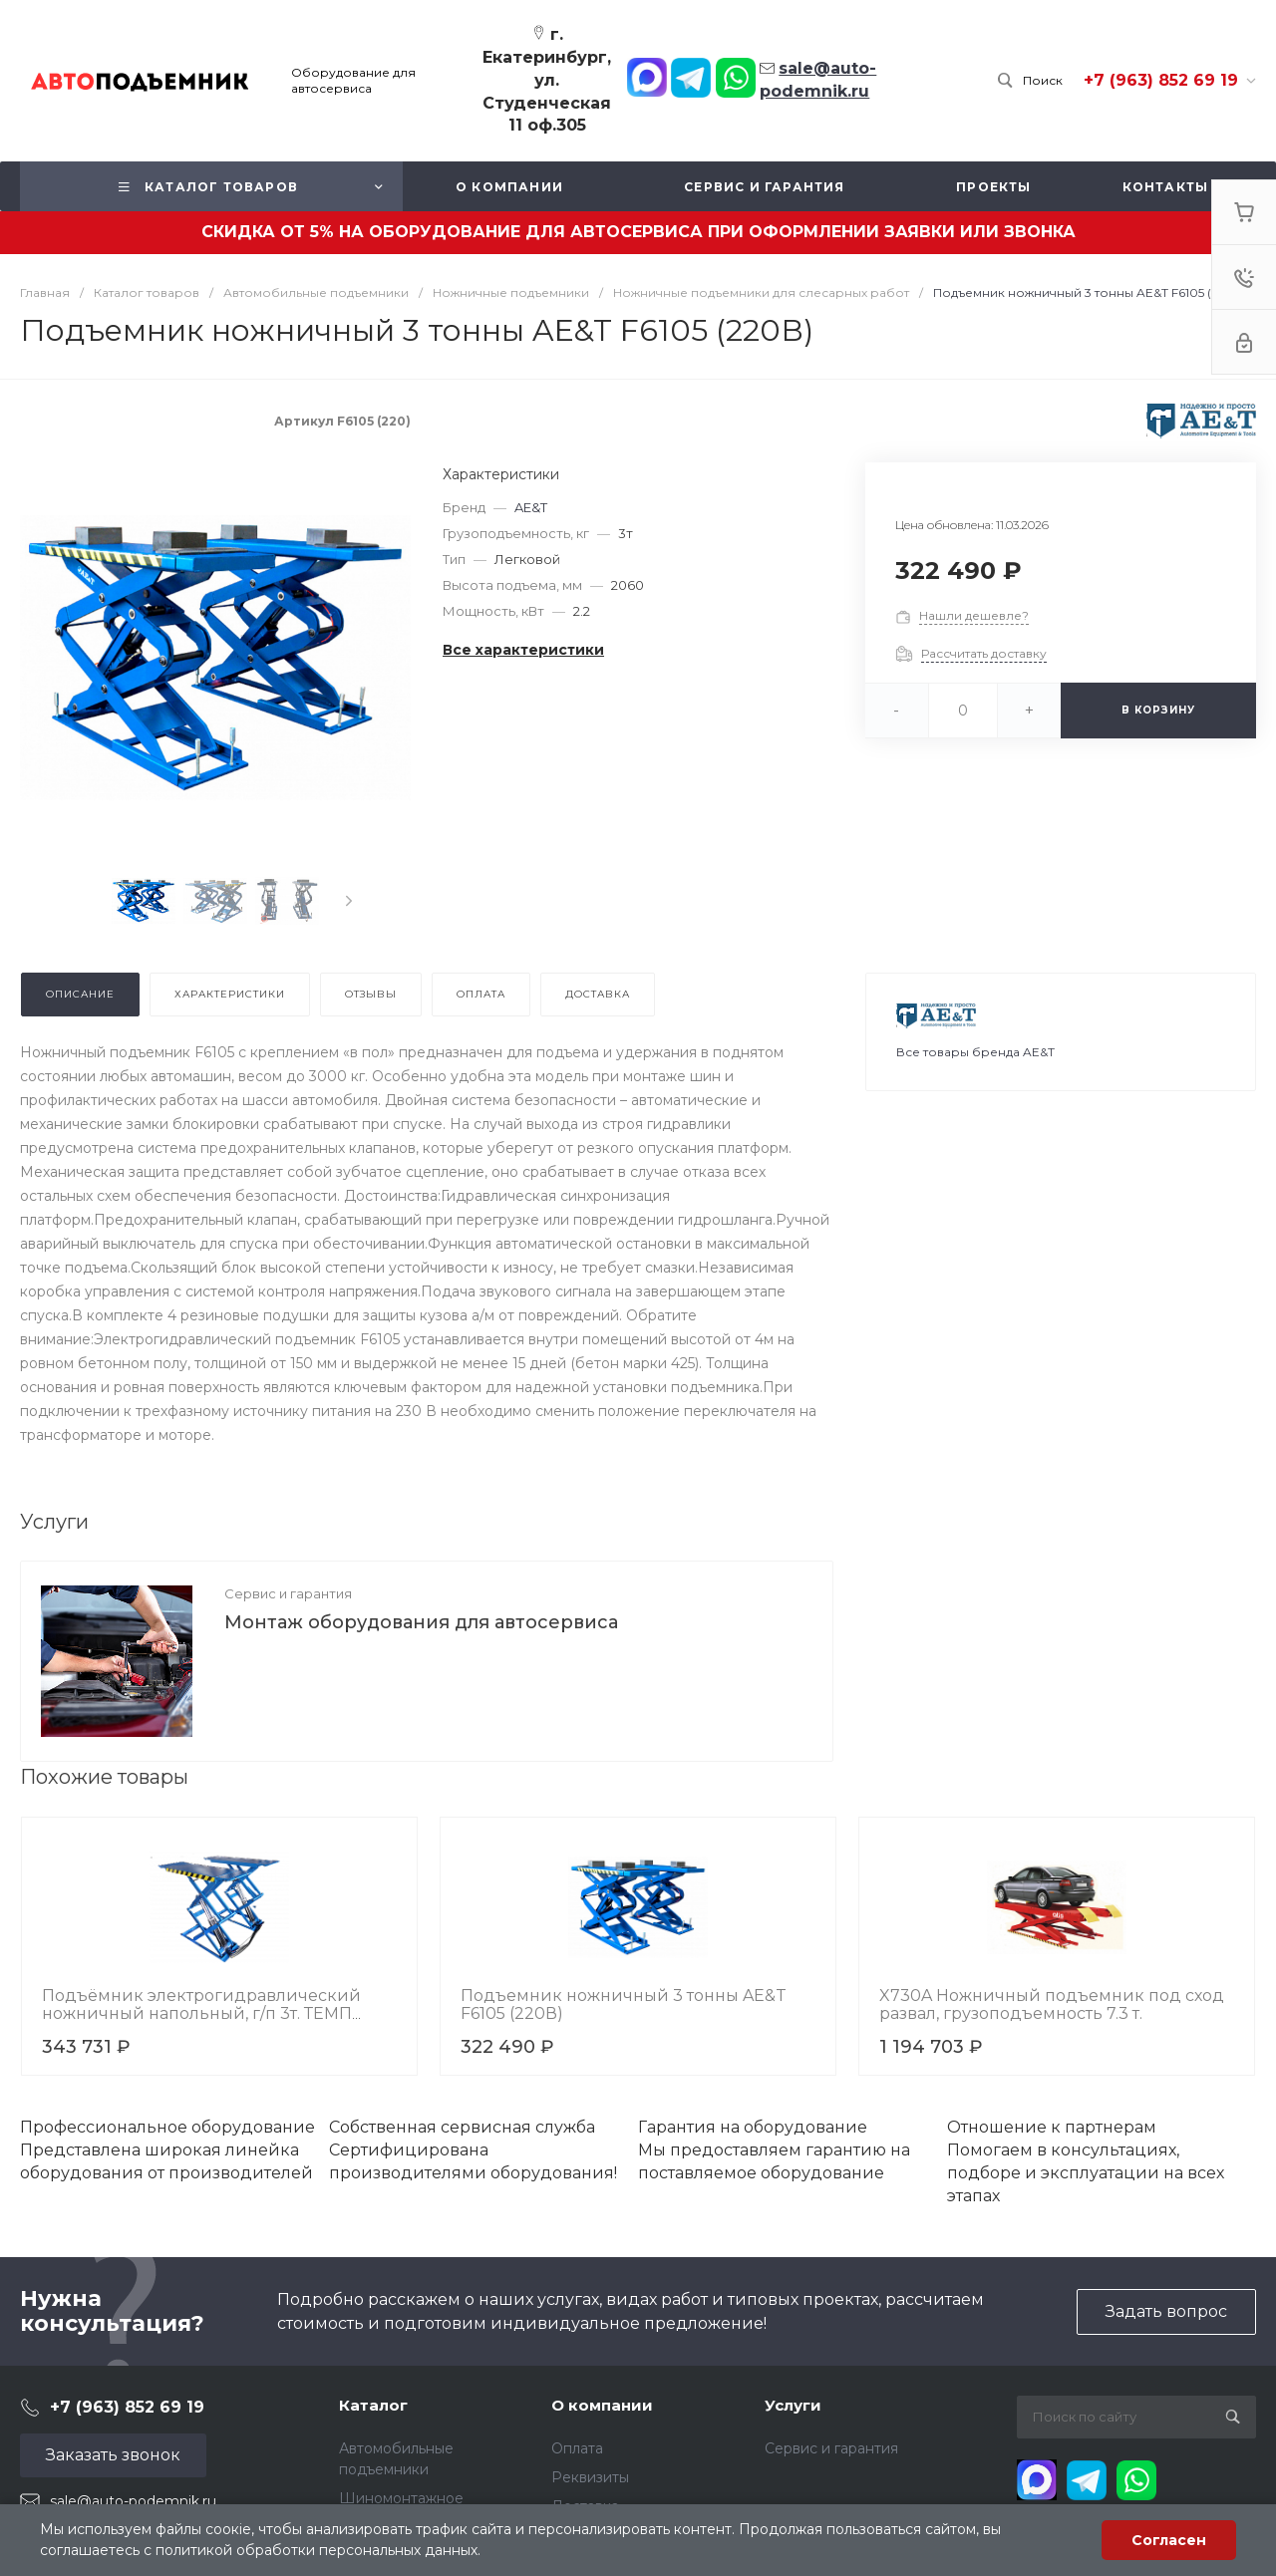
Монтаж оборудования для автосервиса (421, 1622)
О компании (602, 2405)
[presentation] (349, 901)
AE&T (530, 507)
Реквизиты (590, 2477)
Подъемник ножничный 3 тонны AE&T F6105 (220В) (624, 2004)
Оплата (577, 2448)
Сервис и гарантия (288, 1593)
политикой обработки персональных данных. (318, 2550)
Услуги (793, 2405)
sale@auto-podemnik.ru (133, 2501)
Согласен (1168, 2540)
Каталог (373, 2405)
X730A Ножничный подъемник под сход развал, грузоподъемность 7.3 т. (1051, 2004)
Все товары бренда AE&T (975, 1051)
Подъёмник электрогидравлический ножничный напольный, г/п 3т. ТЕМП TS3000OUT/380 (201, 2013)
